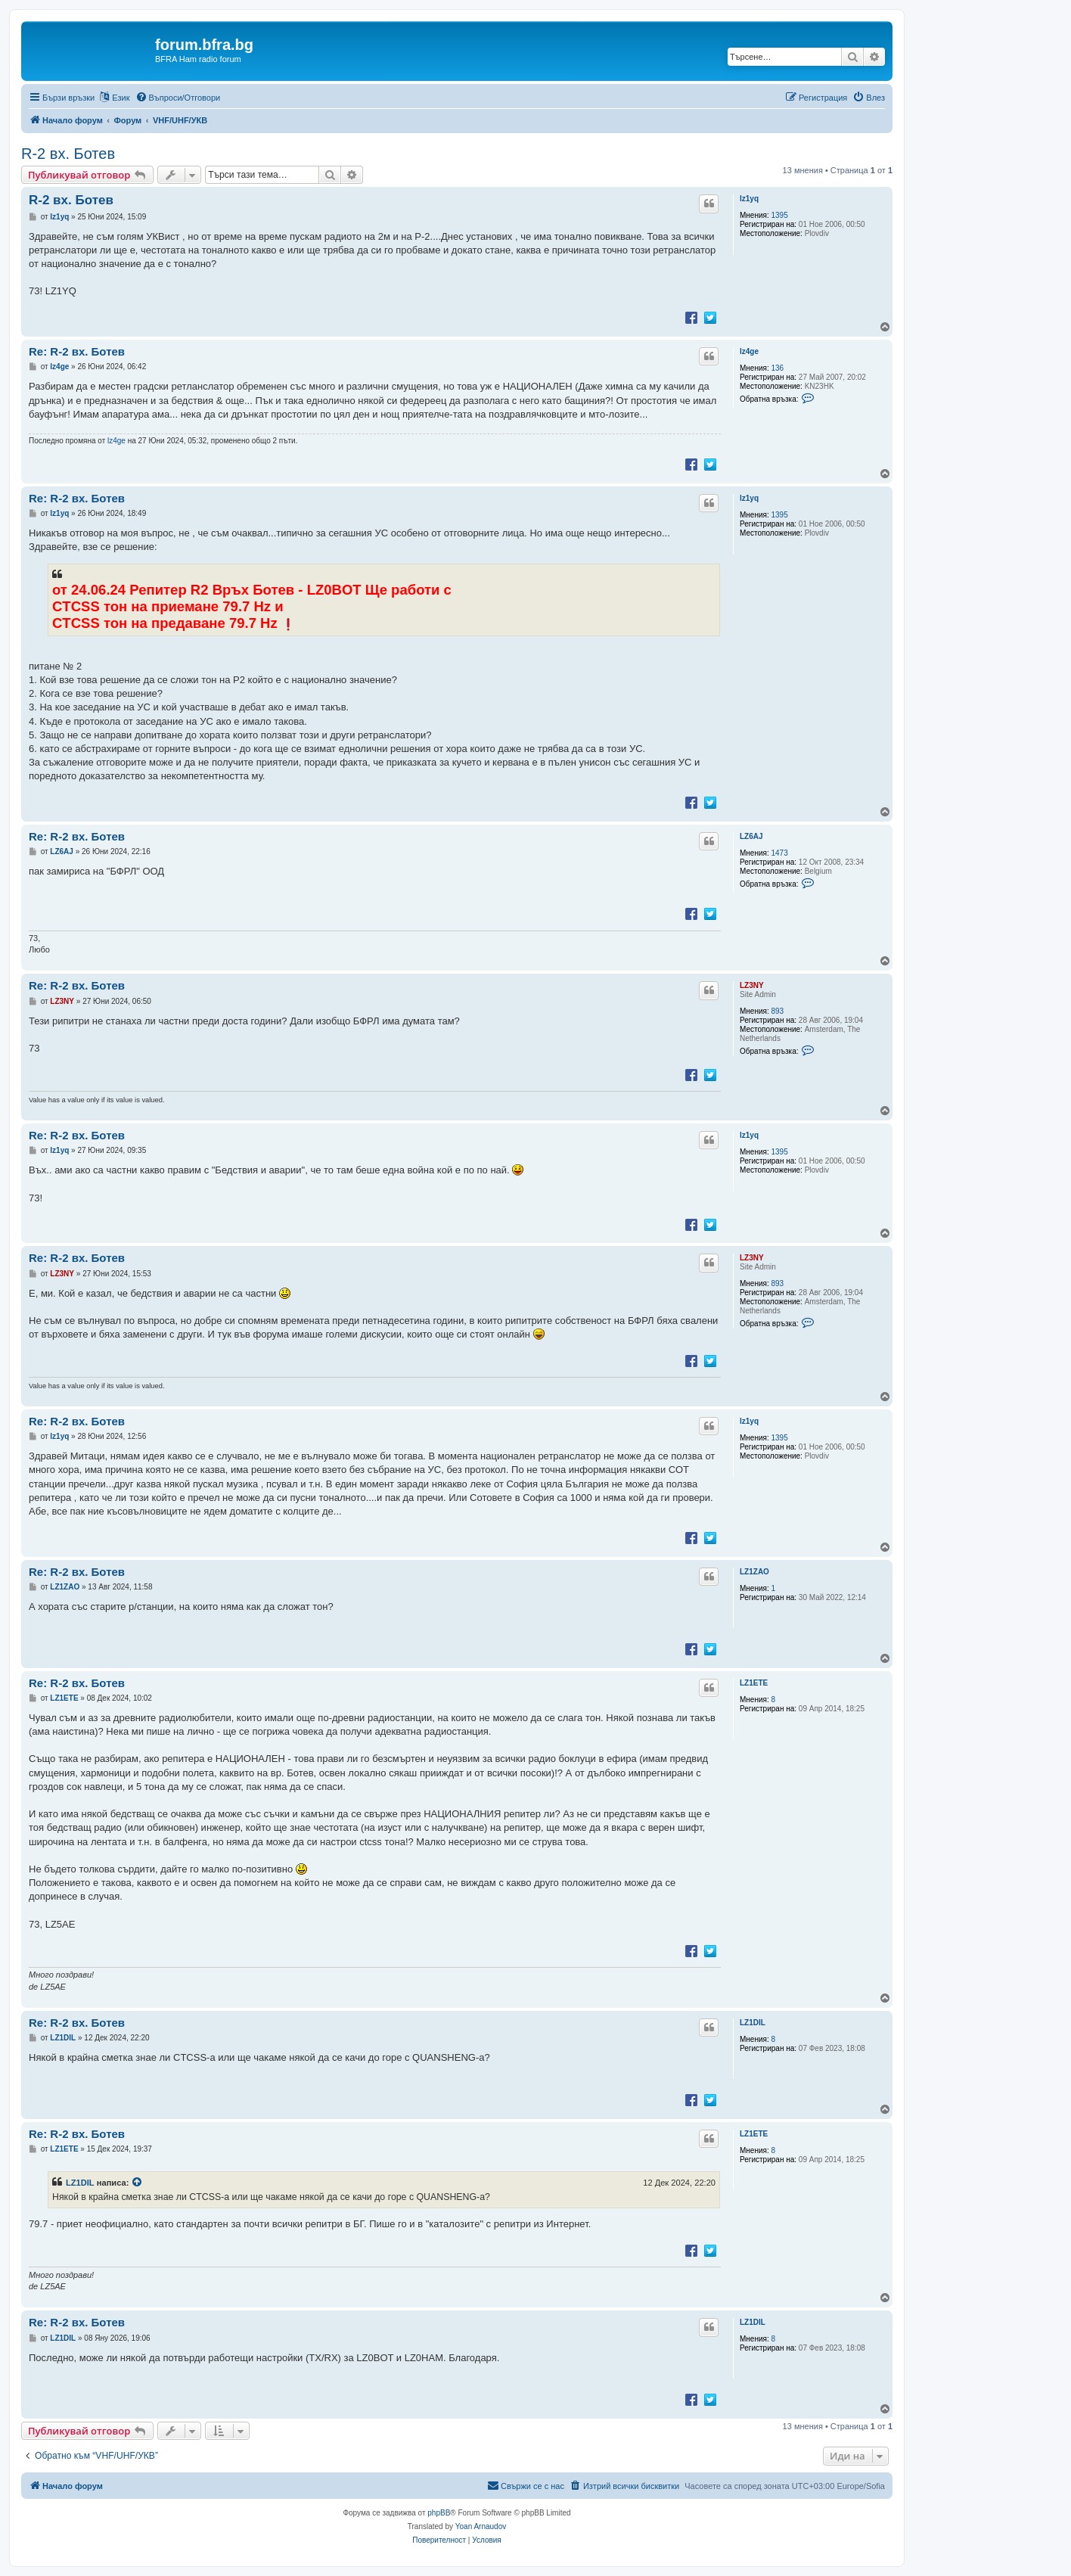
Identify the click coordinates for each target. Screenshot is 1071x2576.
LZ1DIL (752, 2022)
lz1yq (749, 198)
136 (777, 368)
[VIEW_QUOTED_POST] (137, 2182)
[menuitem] (178, 98)
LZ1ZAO (754, 1572)
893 (777, 1011)
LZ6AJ (751, 836)
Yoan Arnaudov (480, 2526)
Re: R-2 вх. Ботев (77, 351)
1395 (779, 215)
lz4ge (749, 351)
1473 (779, 853)
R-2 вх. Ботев (68, 153)
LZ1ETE (754, 1683)
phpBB (438, 2513)
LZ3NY (752, 985)
